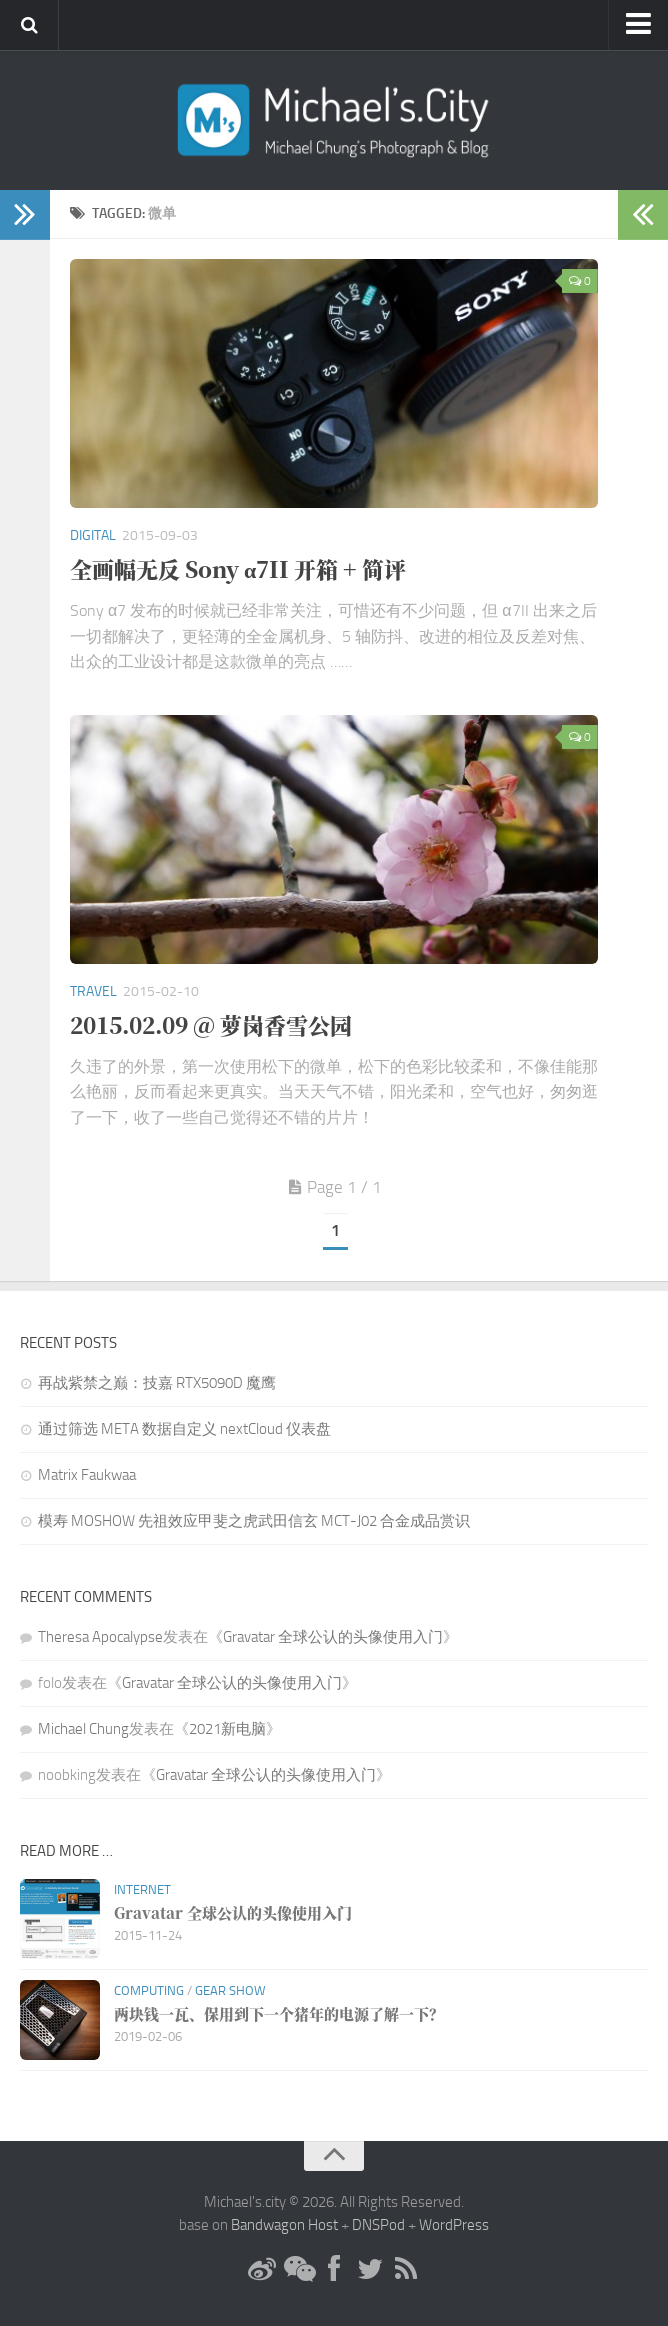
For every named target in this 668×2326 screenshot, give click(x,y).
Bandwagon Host (284, 2225)
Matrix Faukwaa (87, 1475)
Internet (142, 1889)
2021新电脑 (227, 1729)
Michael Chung (83, 1729)
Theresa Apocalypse (100, 1637)
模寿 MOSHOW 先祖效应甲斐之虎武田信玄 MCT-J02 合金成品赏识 (254, 1521)
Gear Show (230, 1990)
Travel (93, 991)
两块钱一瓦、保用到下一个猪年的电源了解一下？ (279, 2013)
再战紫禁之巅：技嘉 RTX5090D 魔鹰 (157, 1383)
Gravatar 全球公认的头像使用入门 (333, 1637)
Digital (93, 535)
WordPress (454, 2225)
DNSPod (378, 2225)
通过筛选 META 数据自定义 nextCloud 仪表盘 (184, 1429)
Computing (149, 1990)
